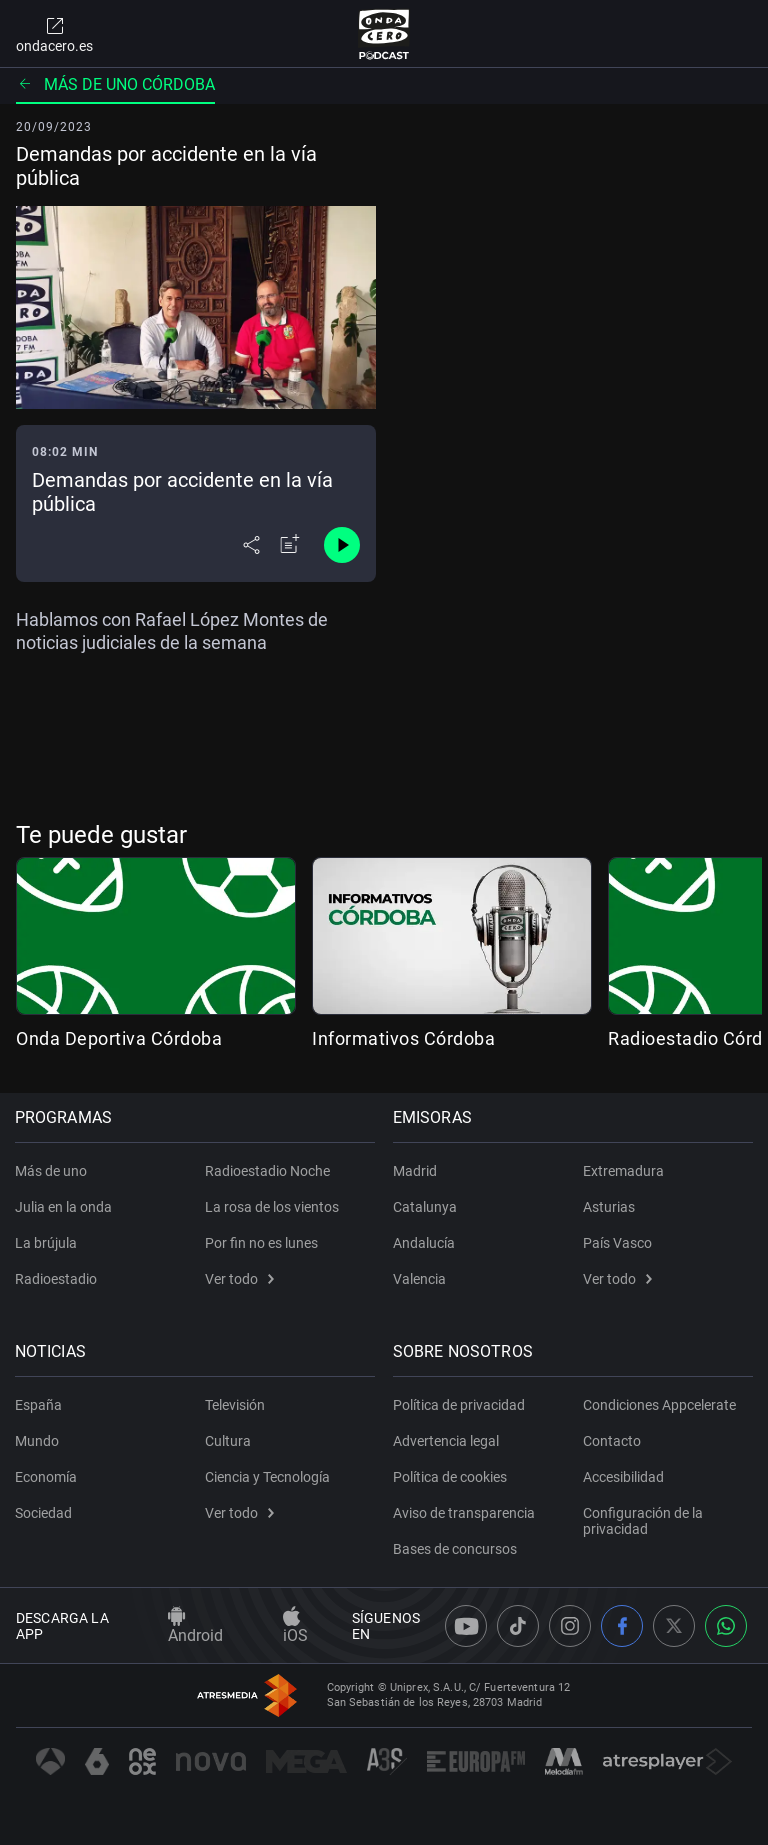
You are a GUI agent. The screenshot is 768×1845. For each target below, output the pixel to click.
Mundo (38, 1441)
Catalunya (426, 1207)
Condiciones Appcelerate (659, 1405)
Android (195, 1626)
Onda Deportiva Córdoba (119, 1038)
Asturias (609, 1207)
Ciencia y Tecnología (267, 1477)
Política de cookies (451, 1477)
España (39, 1405)
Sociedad (44, 1513)
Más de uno (52, 1171)
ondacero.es (54, 34)
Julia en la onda (64, 1207)
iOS (295, 1626)
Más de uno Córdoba (115, 84)
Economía (47, 1477)
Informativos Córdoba (403, 1038)
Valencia (420, 1279)
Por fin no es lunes (261, 1243)
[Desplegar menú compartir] (251, 545)
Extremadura (623, 1171)
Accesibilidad (623, 1477)
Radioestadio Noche (267, 1171)
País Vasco (617, 1243)
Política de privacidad (460, 1405)
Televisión (235, 1405)
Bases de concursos (456, 1549)
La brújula (47, 1243)
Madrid (416, 1171)
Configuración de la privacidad (643, 1521)
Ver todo (239, 1279)
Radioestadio (57, 1279)
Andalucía (425, 1243)
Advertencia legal (447, 1441)
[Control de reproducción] (342, 545)
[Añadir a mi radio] (290, 545)
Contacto (612, 1441)
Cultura (228, 1441)
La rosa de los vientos (272, 1207)
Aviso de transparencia (465, 1513)
